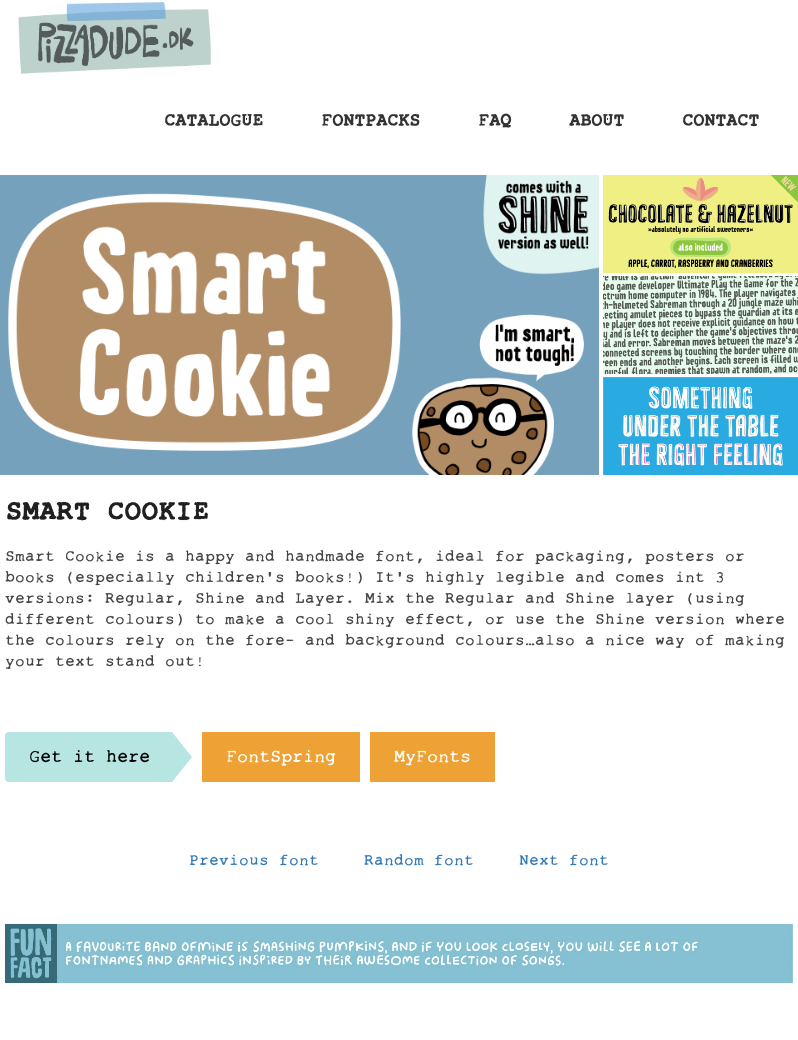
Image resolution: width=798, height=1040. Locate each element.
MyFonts (432, 762)
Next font (564, 865)
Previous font (254, 865)
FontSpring (281, 762)
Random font (419, 865)
